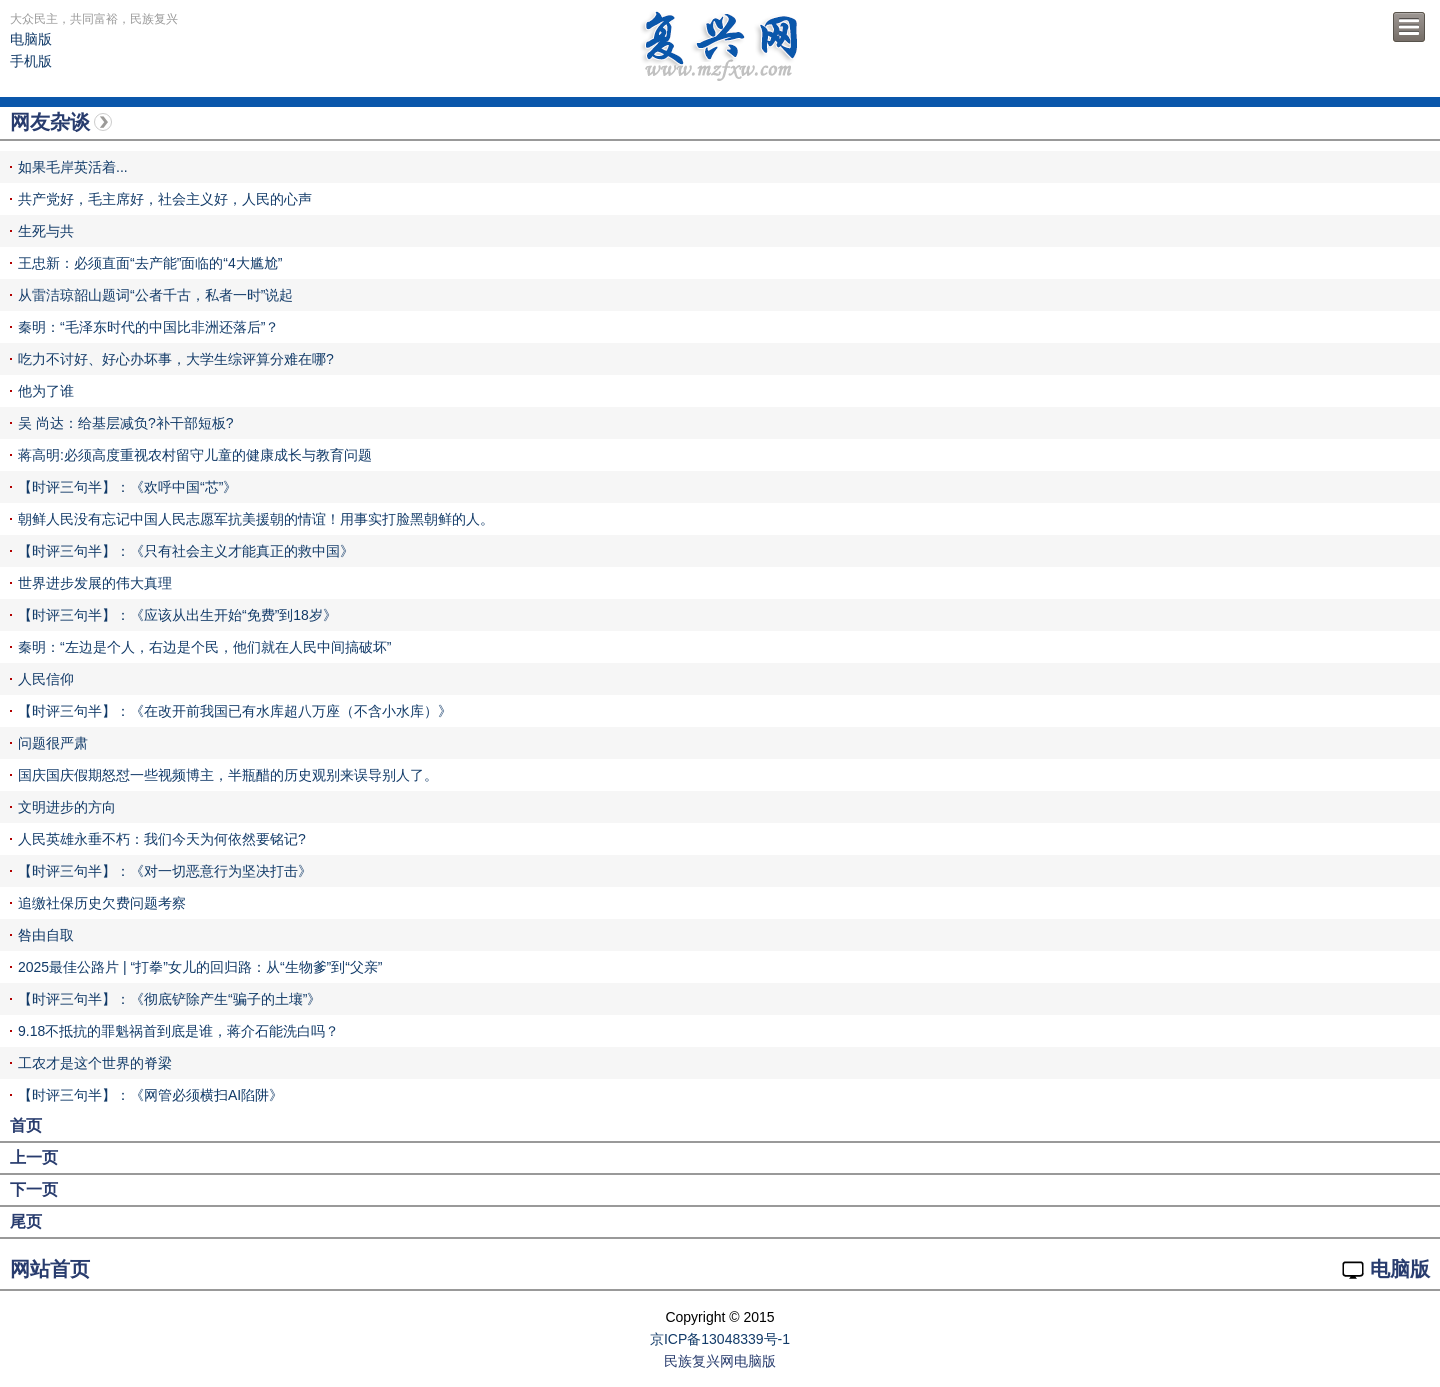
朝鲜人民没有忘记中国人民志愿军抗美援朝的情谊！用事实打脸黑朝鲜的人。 (256, 519)
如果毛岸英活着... (73, 167)
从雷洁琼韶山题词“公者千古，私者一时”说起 (155, 295)
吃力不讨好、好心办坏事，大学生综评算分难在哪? (176, 359)
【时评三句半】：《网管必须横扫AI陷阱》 (150, 1095)
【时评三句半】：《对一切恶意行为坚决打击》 (165, 871)
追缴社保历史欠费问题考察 (102, 903)
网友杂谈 (50, 122)
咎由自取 (46, 935)
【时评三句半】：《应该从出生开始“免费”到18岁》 (177, 615)
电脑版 (31, 39)
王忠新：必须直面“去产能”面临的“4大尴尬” (150, 263)
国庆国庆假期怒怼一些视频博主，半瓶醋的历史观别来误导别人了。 (228, 775)
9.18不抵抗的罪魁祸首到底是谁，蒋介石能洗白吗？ (178, 1031)
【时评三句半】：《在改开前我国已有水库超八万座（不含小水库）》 (235, 711)
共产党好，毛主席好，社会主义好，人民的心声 (165, 199)
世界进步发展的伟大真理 (95, 583)
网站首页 (50, 1269)
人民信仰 (46, 679)
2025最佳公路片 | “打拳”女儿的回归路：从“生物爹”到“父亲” (200, 967)
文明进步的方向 (67, 807)
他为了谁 (46, 391)
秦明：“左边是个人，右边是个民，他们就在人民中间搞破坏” (204, 647)
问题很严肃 (53, 743)
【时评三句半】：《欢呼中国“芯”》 (127, 487)
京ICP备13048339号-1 (720, 1339)
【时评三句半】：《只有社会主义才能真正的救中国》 (186, 551)
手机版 (31, 61)
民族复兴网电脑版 (720, 1361)
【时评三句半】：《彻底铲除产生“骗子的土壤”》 (169, 999)
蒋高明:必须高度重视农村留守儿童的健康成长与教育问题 (195, 455)
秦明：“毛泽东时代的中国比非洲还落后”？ (148, 327)
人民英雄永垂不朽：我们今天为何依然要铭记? (162, 839)
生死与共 (46, 231)
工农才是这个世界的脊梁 (95, 1063)
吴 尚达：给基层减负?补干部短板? (125, 423)
